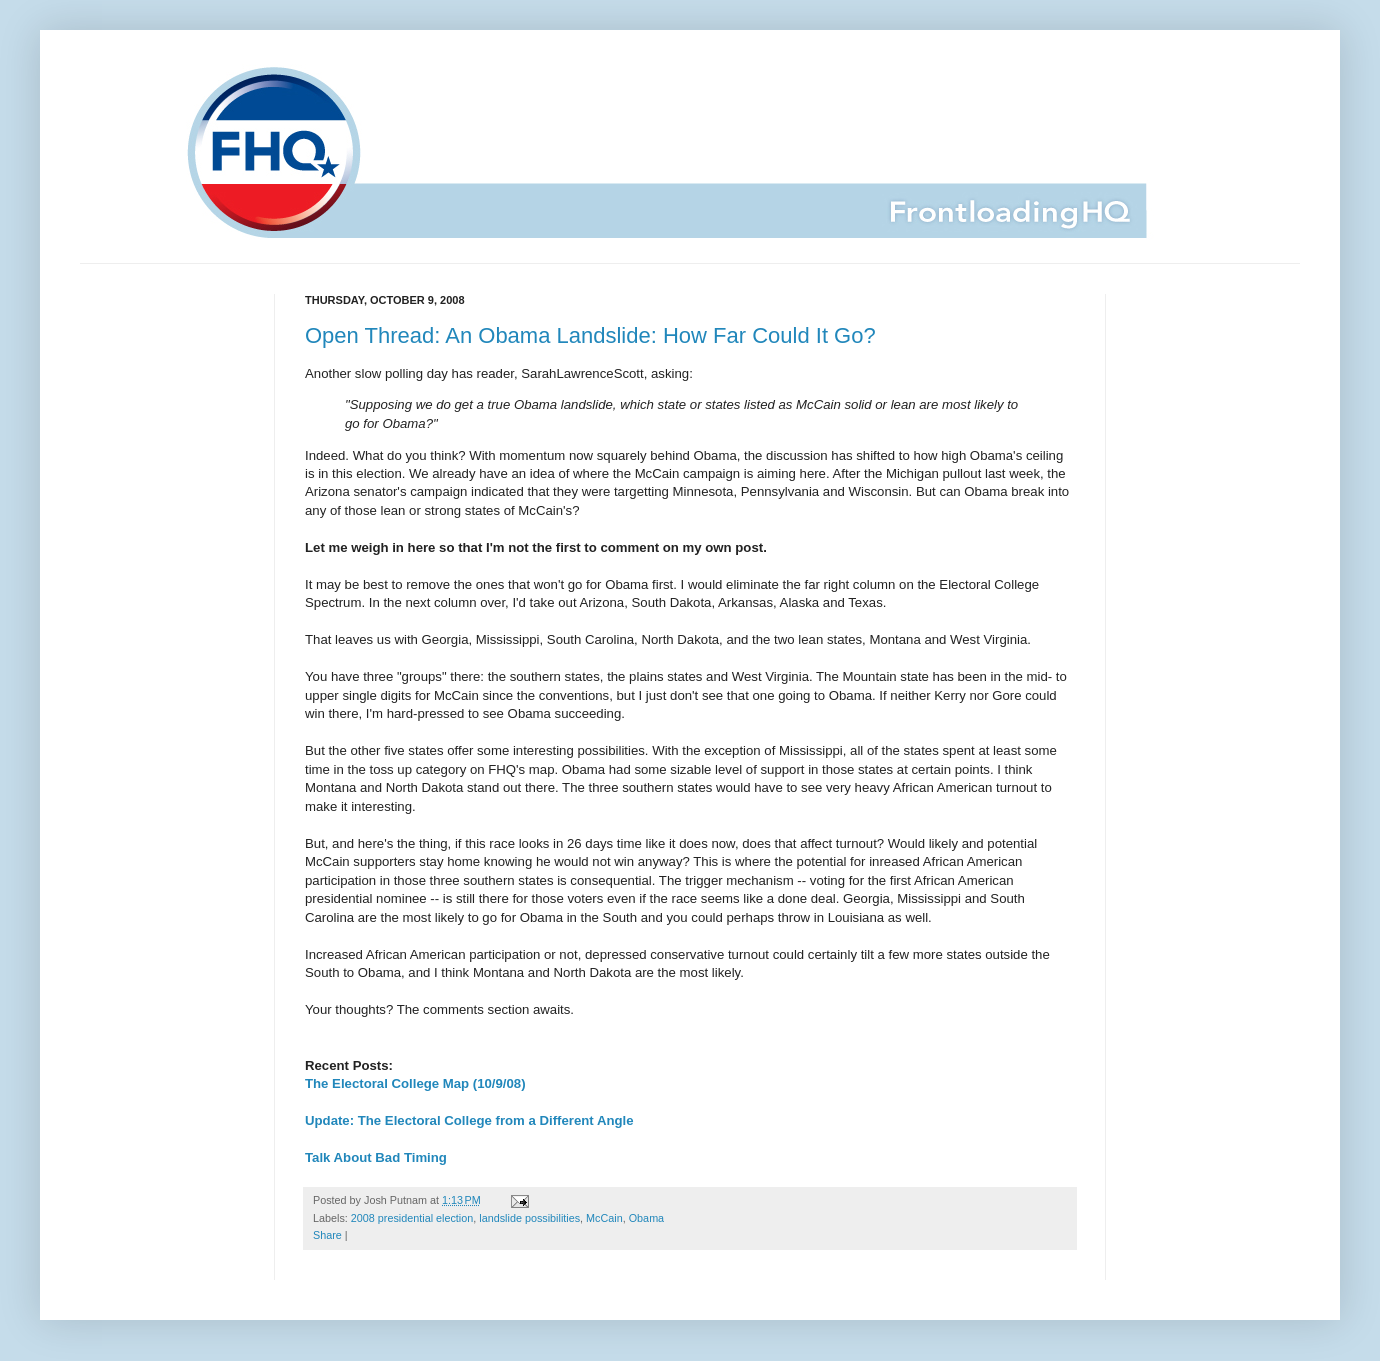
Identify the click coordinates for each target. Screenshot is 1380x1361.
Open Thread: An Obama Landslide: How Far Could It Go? (590, 335)
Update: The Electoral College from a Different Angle (469, 1120)
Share (327, 1235)
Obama (646, 1218)
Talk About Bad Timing (376, 1157)
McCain (604, 1218)
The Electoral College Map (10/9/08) (415, 1083)
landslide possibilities (529, 1218)
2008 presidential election (412, 1218)
